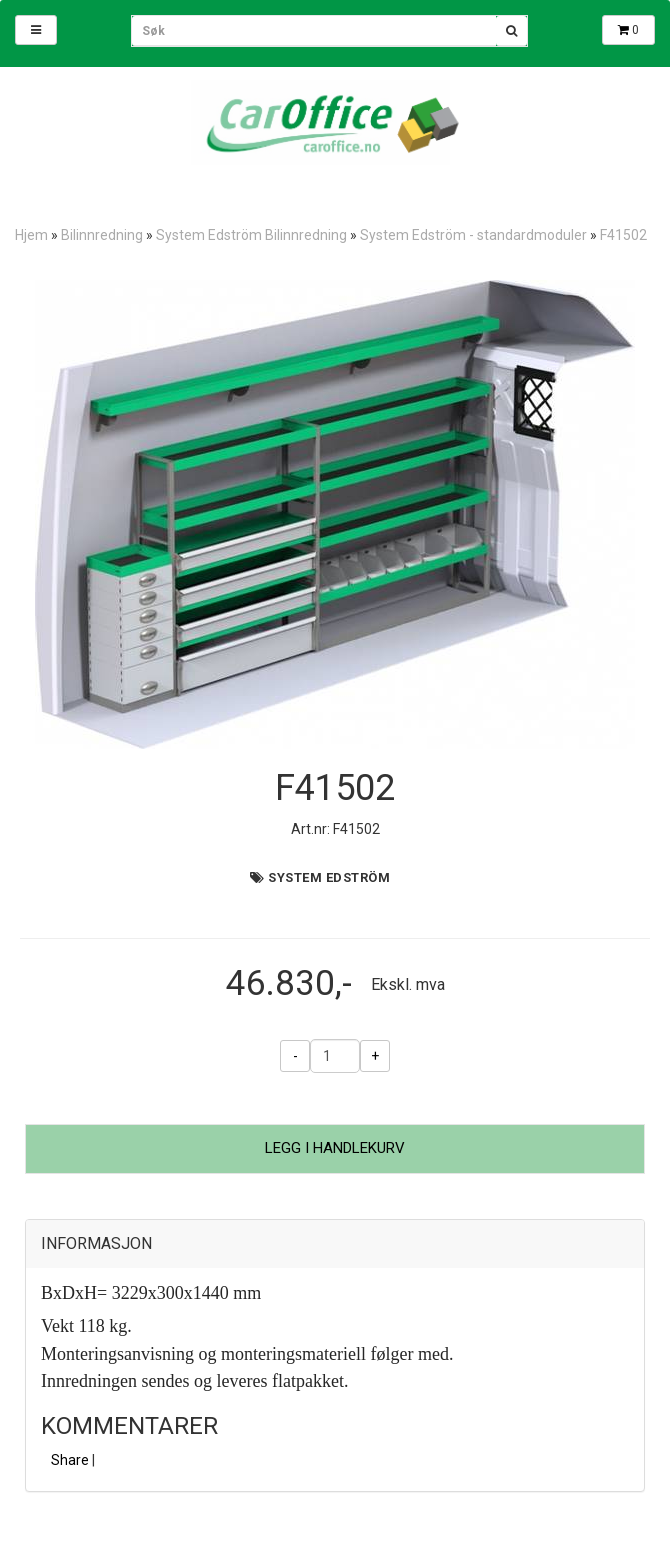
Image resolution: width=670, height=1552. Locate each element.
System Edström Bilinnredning (251, 235)
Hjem (31, 235)
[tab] (335, 1244)
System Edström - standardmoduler (473, 235)
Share (70, 1460)
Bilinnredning (102, 235)
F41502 (623, 235)
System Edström (329, 877)
